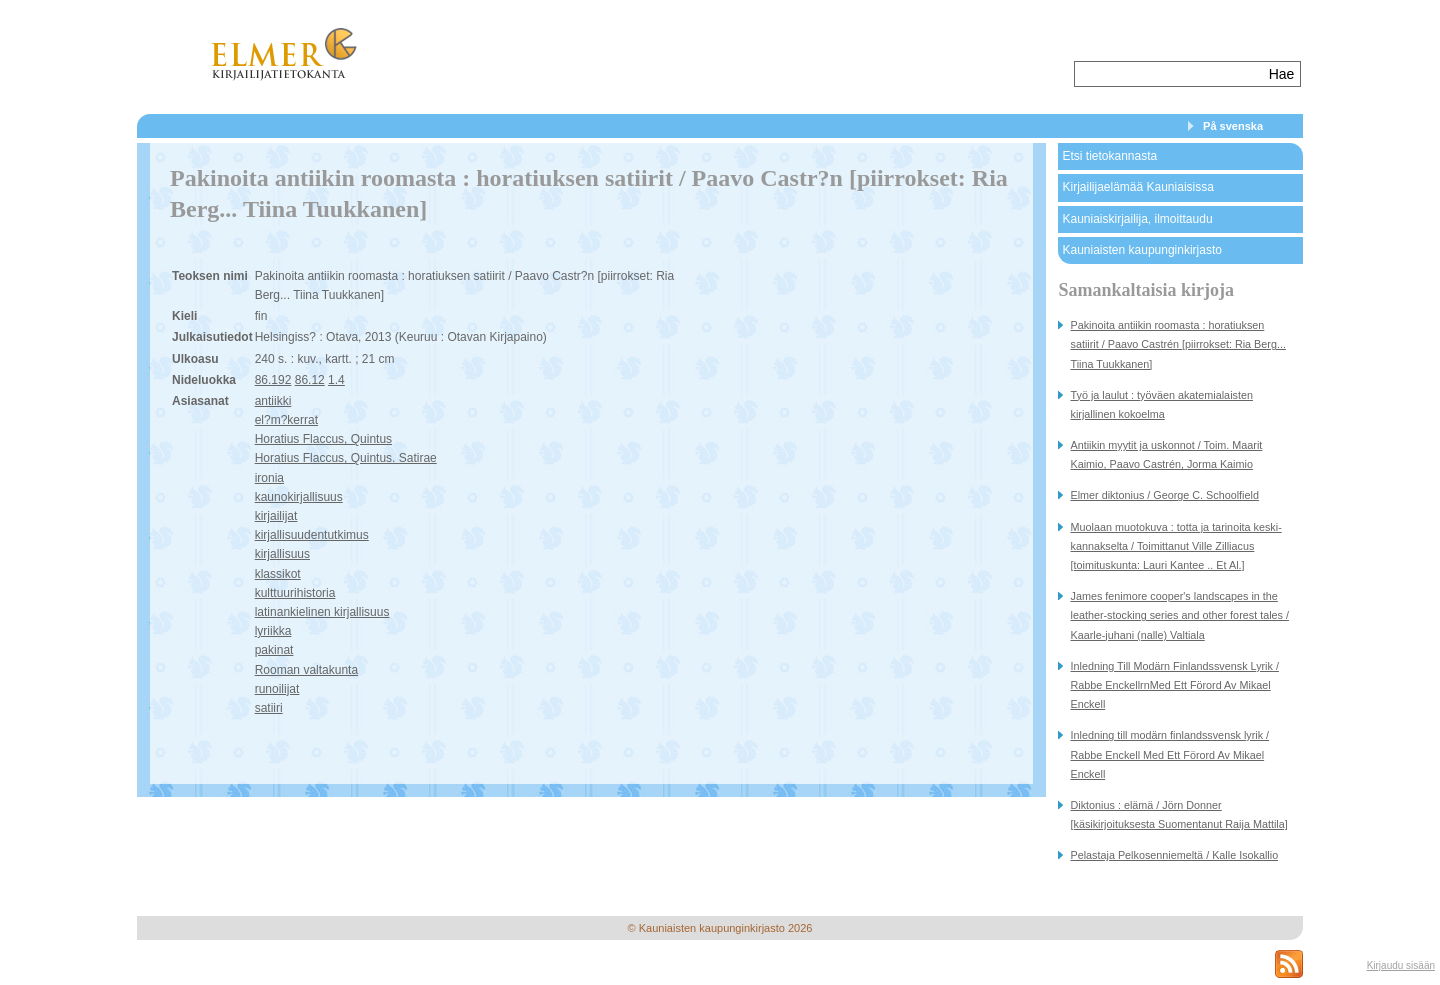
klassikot (278, 574)
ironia (269, 478)
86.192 (273, 380)
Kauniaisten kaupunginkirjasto (1141, 250)
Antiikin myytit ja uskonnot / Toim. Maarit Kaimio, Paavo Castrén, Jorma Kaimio (1166, 454)
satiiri (269, 708)
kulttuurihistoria (295, 593)
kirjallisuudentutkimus (312, 535)
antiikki (273, 401)
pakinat (274, 650)
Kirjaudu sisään (1401, 965)
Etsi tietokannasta (1109, 156)
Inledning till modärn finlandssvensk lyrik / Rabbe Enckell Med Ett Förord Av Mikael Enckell (1169, 754)
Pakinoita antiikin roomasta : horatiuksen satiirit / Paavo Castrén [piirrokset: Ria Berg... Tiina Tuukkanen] (1177, 344)
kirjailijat (276, 516)
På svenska (1233, 126)
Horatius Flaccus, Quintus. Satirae (346, 458)
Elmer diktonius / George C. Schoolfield (1164, 495)
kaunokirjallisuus (299, 497)
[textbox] (1169, 74)
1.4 (336, 380)
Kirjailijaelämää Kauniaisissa (1137, 187)
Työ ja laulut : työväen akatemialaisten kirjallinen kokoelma (1161, 404)
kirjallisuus (282, 554)
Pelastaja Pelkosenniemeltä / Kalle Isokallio (1174, 855)
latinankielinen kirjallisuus (322, 612)
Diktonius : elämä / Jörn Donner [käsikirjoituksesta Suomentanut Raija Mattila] (1178, 814)
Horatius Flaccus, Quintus (323, 439)
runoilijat (277, 689)
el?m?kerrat (286, 420)
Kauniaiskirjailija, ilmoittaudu (1137, 219)
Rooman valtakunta (306, 670)
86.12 (310, 380)
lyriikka (273, 631)
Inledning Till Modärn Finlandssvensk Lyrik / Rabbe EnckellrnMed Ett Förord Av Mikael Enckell (1174, 685)
